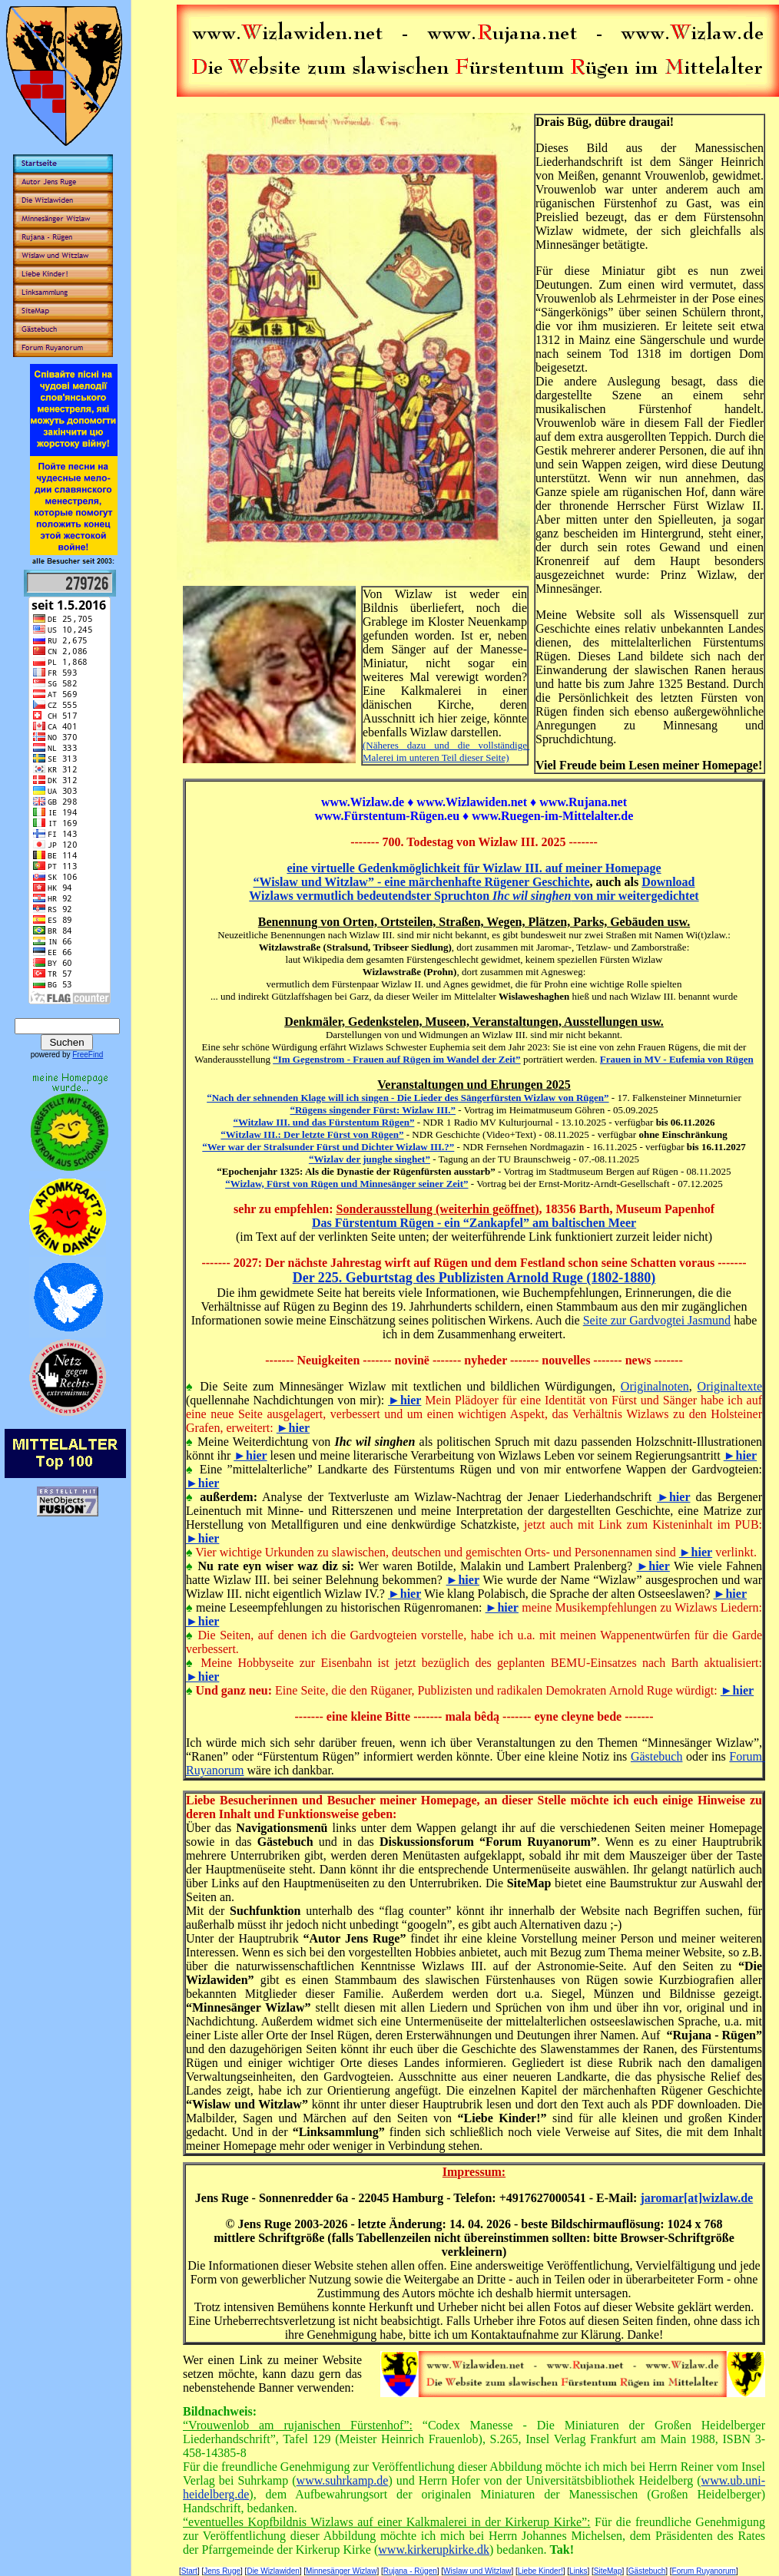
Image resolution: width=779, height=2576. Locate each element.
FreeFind (87, 1054)
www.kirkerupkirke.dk (433, 2549)
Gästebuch (657, 1756)
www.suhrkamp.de (343, 2480)
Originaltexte (730, 1386)
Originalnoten (655, 1386)
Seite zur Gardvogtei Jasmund (657, 1320)
